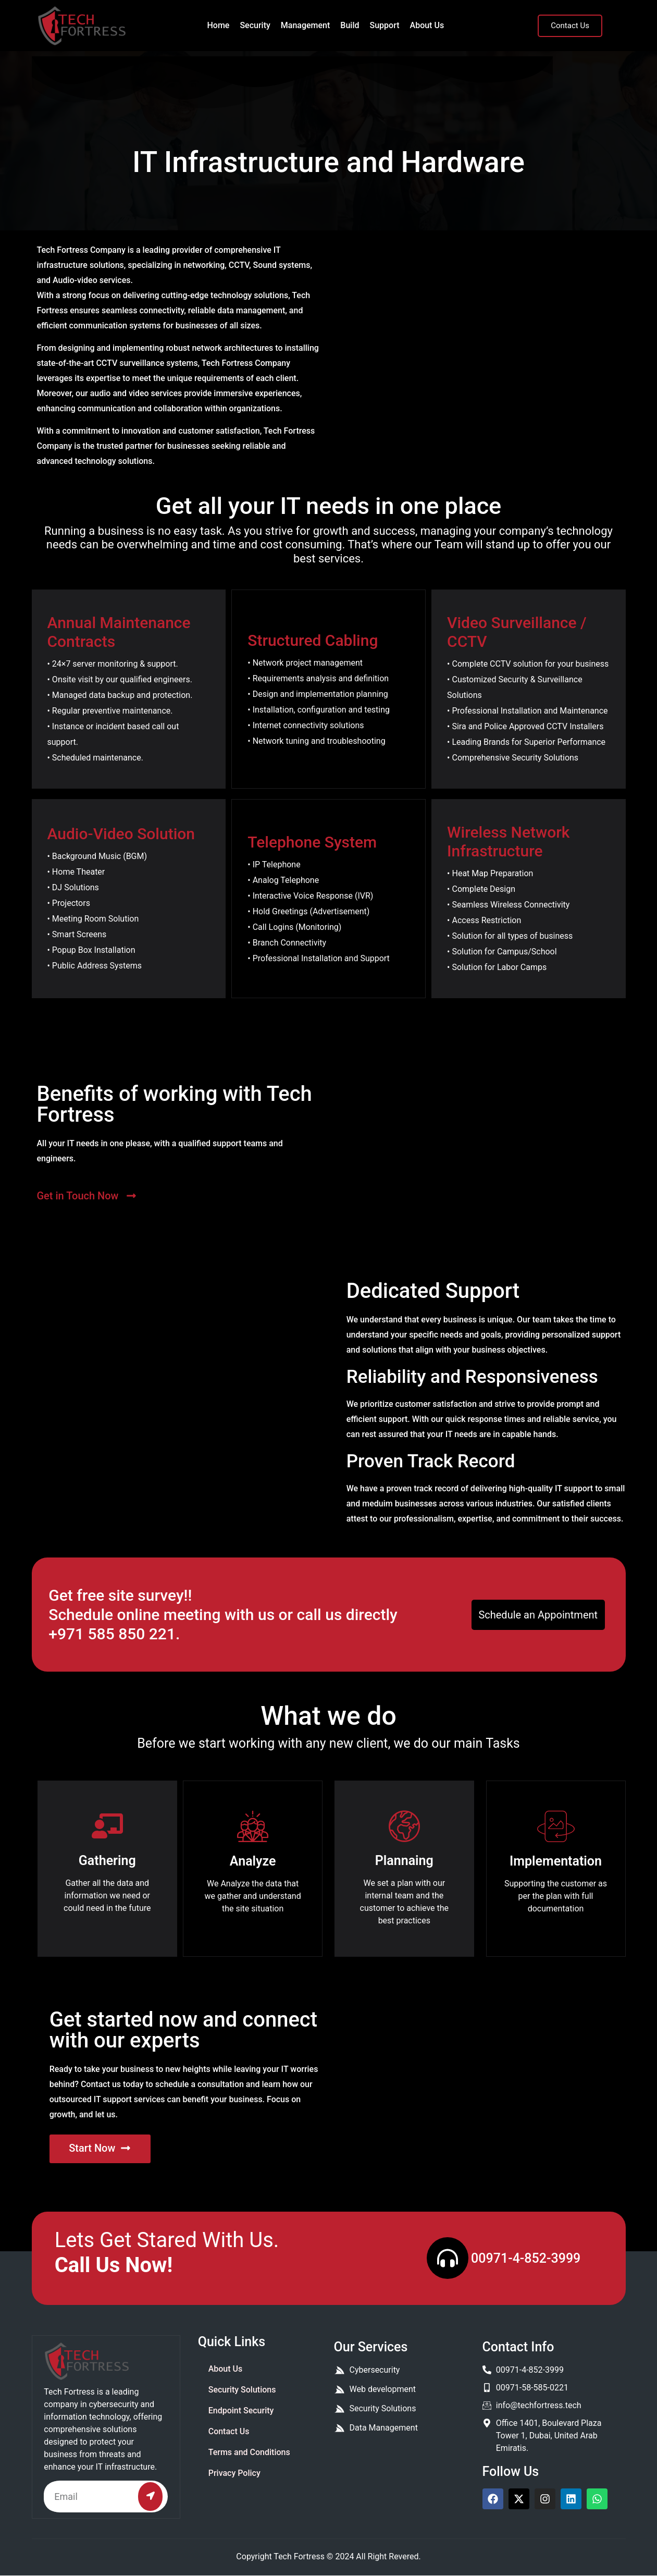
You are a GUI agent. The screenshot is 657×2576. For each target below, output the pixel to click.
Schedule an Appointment (538, 1615)
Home (218, 25)
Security (255, 25)
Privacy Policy (234, 2473)
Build (349, 25)
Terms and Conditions (249, 2452)
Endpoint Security (241, 2410)
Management (305, 25)
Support (385, 25)
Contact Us (229, 2431)
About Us (427, 25)
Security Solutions (242, 2390)
